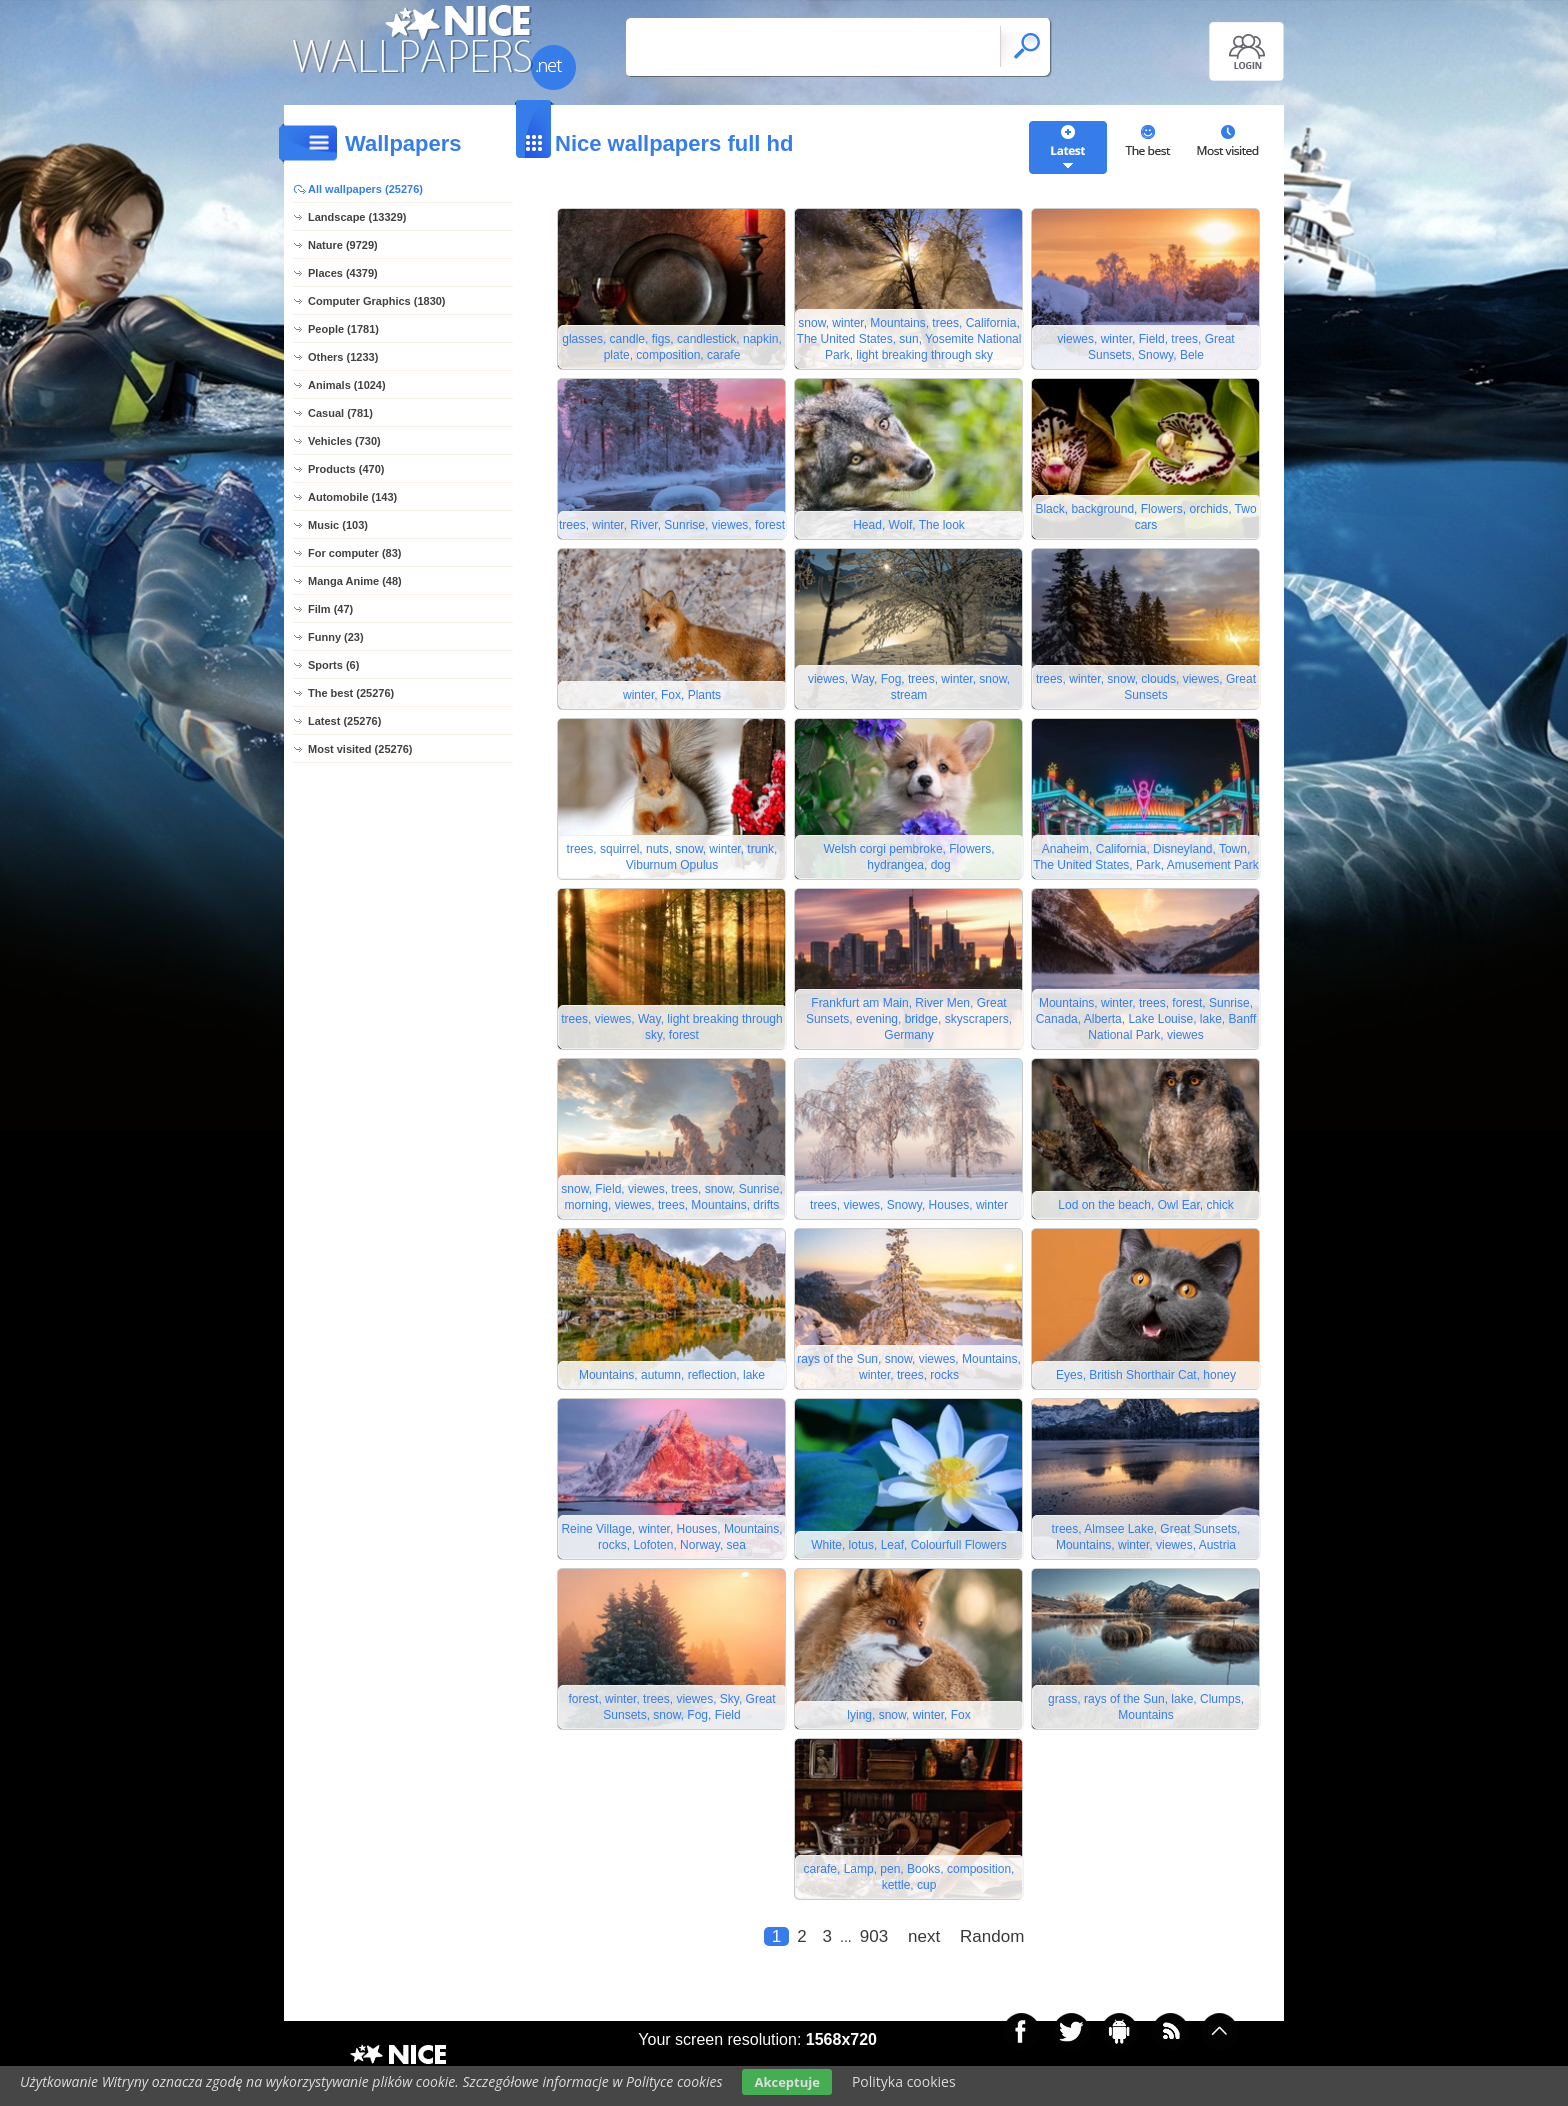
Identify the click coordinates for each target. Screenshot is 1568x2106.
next (924, 1936)
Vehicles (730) (344, 441)
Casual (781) (340, 413)
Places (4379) (343, 273)
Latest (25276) (344, 721)
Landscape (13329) (357, 217)
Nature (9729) (343, 245)
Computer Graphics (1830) (377, 301)
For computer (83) (355, 553)
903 (874, 1936)
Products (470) (346, 469)
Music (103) (338, 525)
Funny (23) (336, 637)
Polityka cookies (904, 2081)
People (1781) (343, 329)
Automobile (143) (352, 497)
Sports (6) (333, 665)
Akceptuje (786, 2082)
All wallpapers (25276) (365, 189)
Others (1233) (343, 357)
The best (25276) (351, 693)
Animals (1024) (347, 385)
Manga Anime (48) (355, 581)
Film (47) (330, 609)
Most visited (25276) (360, 749)
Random (992, 1936)
